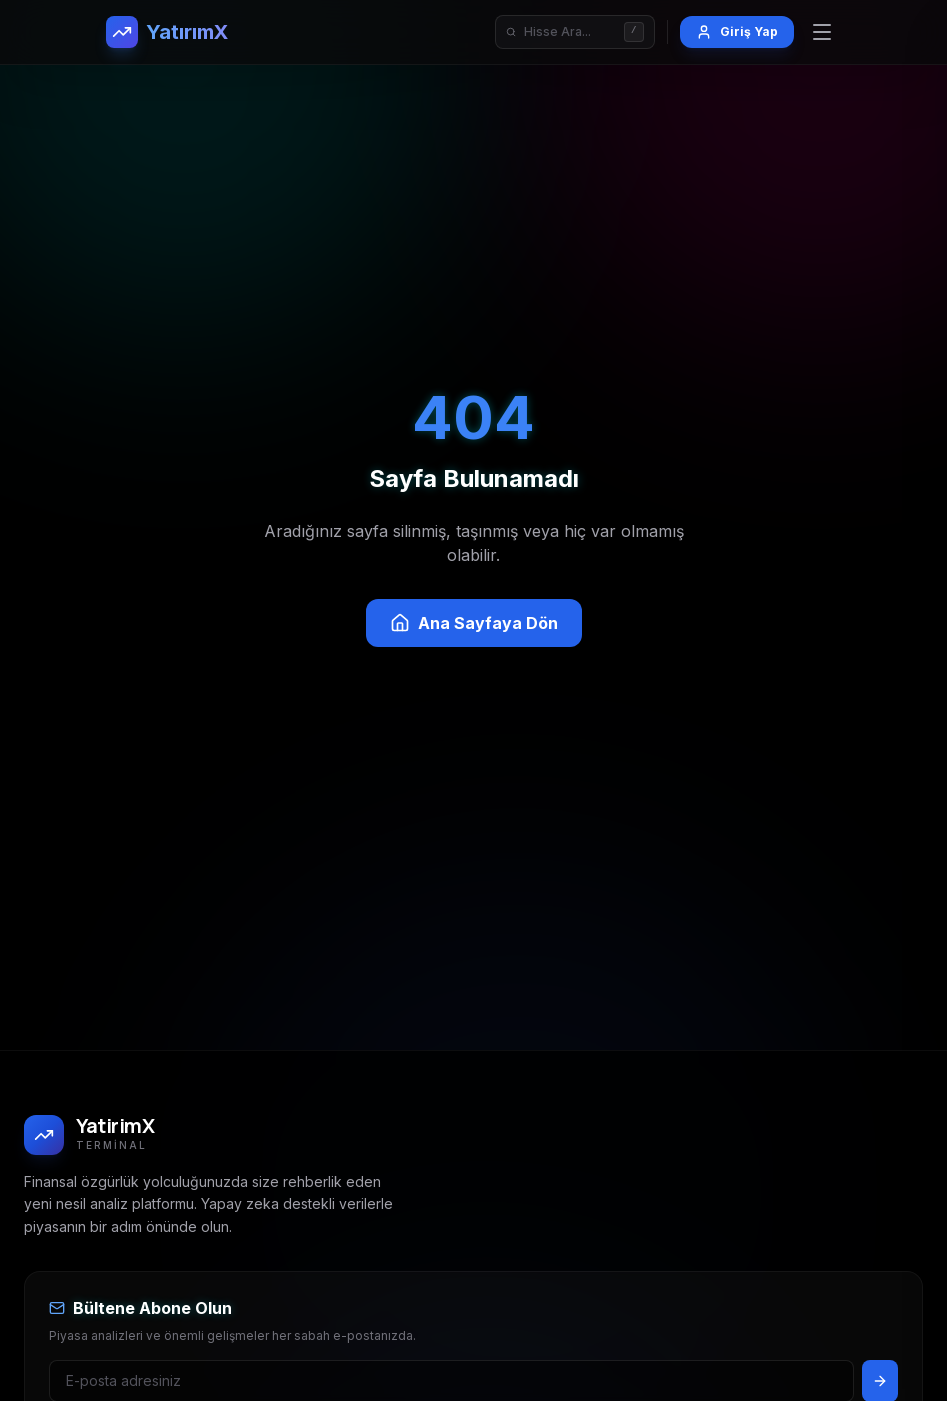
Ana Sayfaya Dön (474, 623)
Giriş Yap (737, 32)
